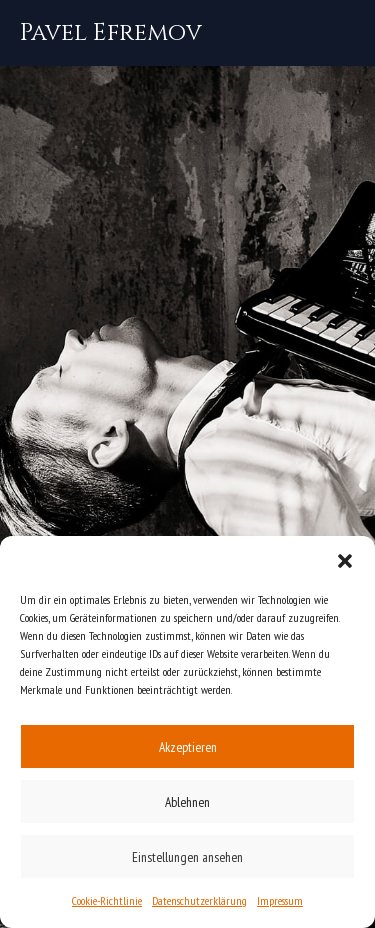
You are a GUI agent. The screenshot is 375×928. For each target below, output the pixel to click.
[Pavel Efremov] (111, 33)
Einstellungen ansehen (187, 857)
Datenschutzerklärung (199, 900)
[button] (345, 561)
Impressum (280, 900)
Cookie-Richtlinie (107, 900)
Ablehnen (187, 802)
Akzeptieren (188, 747)
